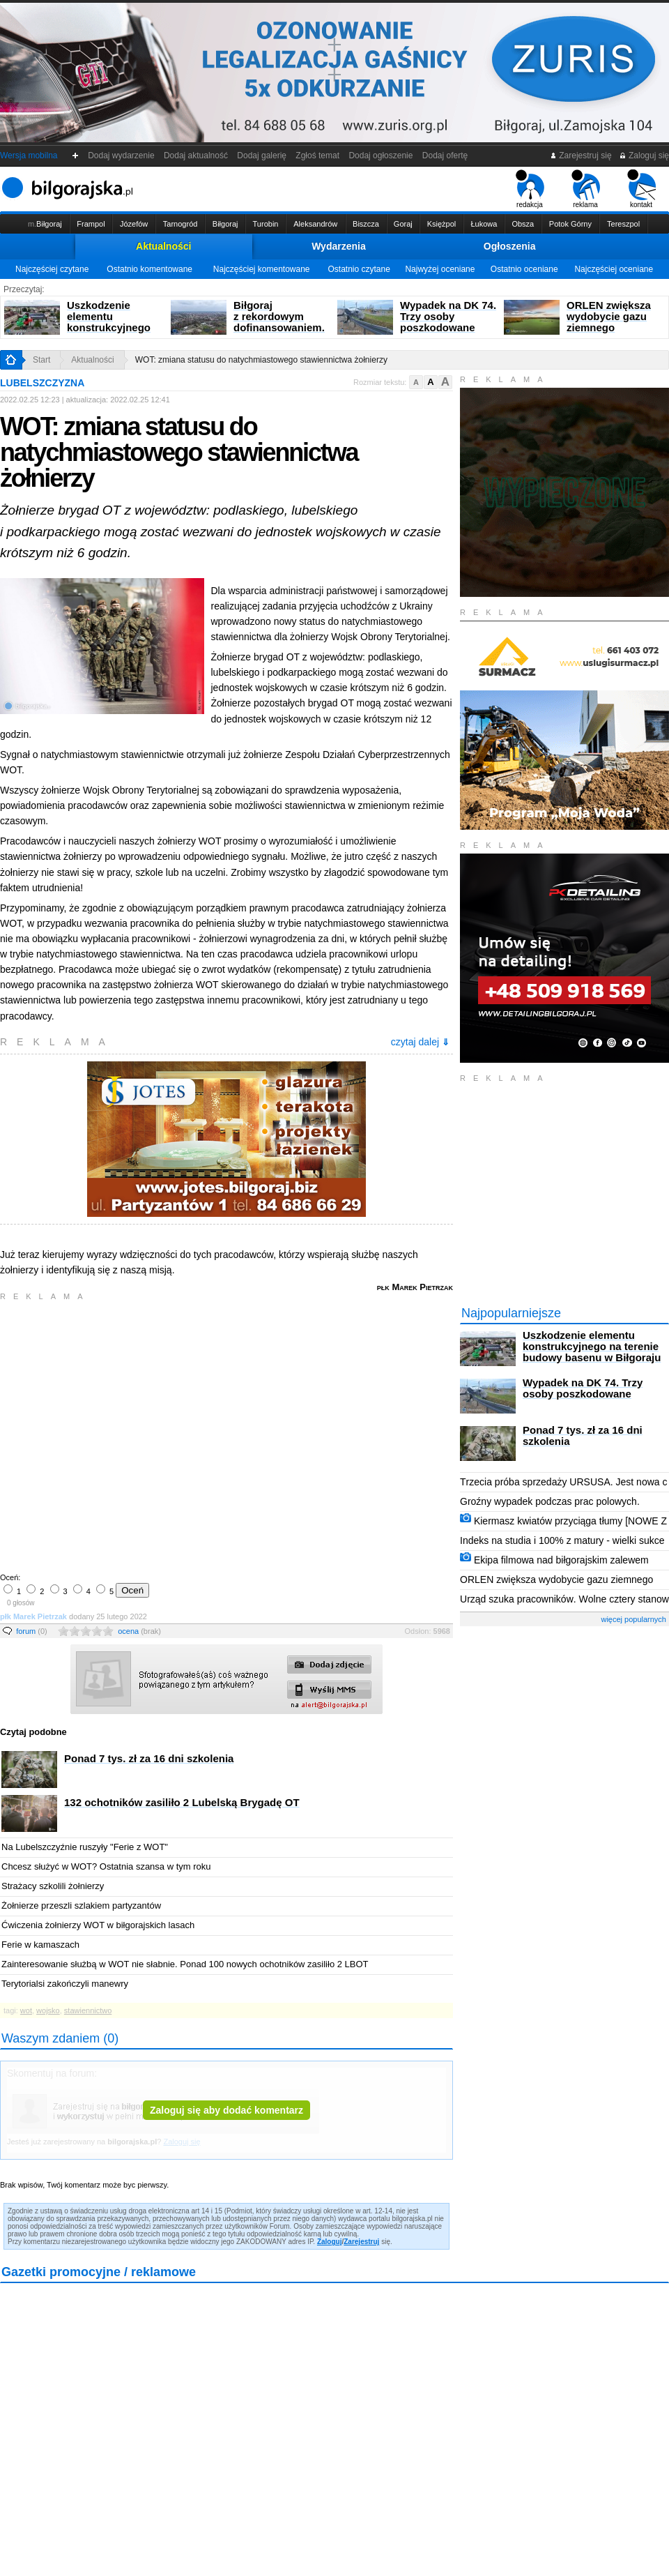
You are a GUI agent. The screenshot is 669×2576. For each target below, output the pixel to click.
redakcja (530, 189)
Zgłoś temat (317, 155)
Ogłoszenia (510, 246)
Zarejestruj (361, 2241)
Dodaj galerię (262, 155)
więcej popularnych (633, 1619)
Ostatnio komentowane (149, 269)
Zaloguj (329, 2241)
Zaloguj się (644, 155)
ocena (139, 1631)
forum (31, 1631)
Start (41, 360)
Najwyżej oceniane (440, 269)
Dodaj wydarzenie (122, 155)
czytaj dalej (420, 1041)
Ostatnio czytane (359, 269)
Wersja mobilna (28, 155)
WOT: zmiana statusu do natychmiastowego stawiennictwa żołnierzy (261, 360)
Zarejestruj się (581, 155)
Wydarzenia (339, 246)
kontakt (641, 189)
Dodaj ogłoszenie (380, 155)
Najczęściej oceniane (613, 269)
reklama (585, 189)
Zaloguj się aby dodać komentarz (226, 2110)
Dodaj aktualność (195, 155)
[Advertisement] (130, 1435)
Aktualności (163, 246)
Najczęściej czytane (52, 269)
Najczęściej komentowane (261, 269)
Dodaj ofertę (444, 155)
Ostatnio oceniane (524, 269)
